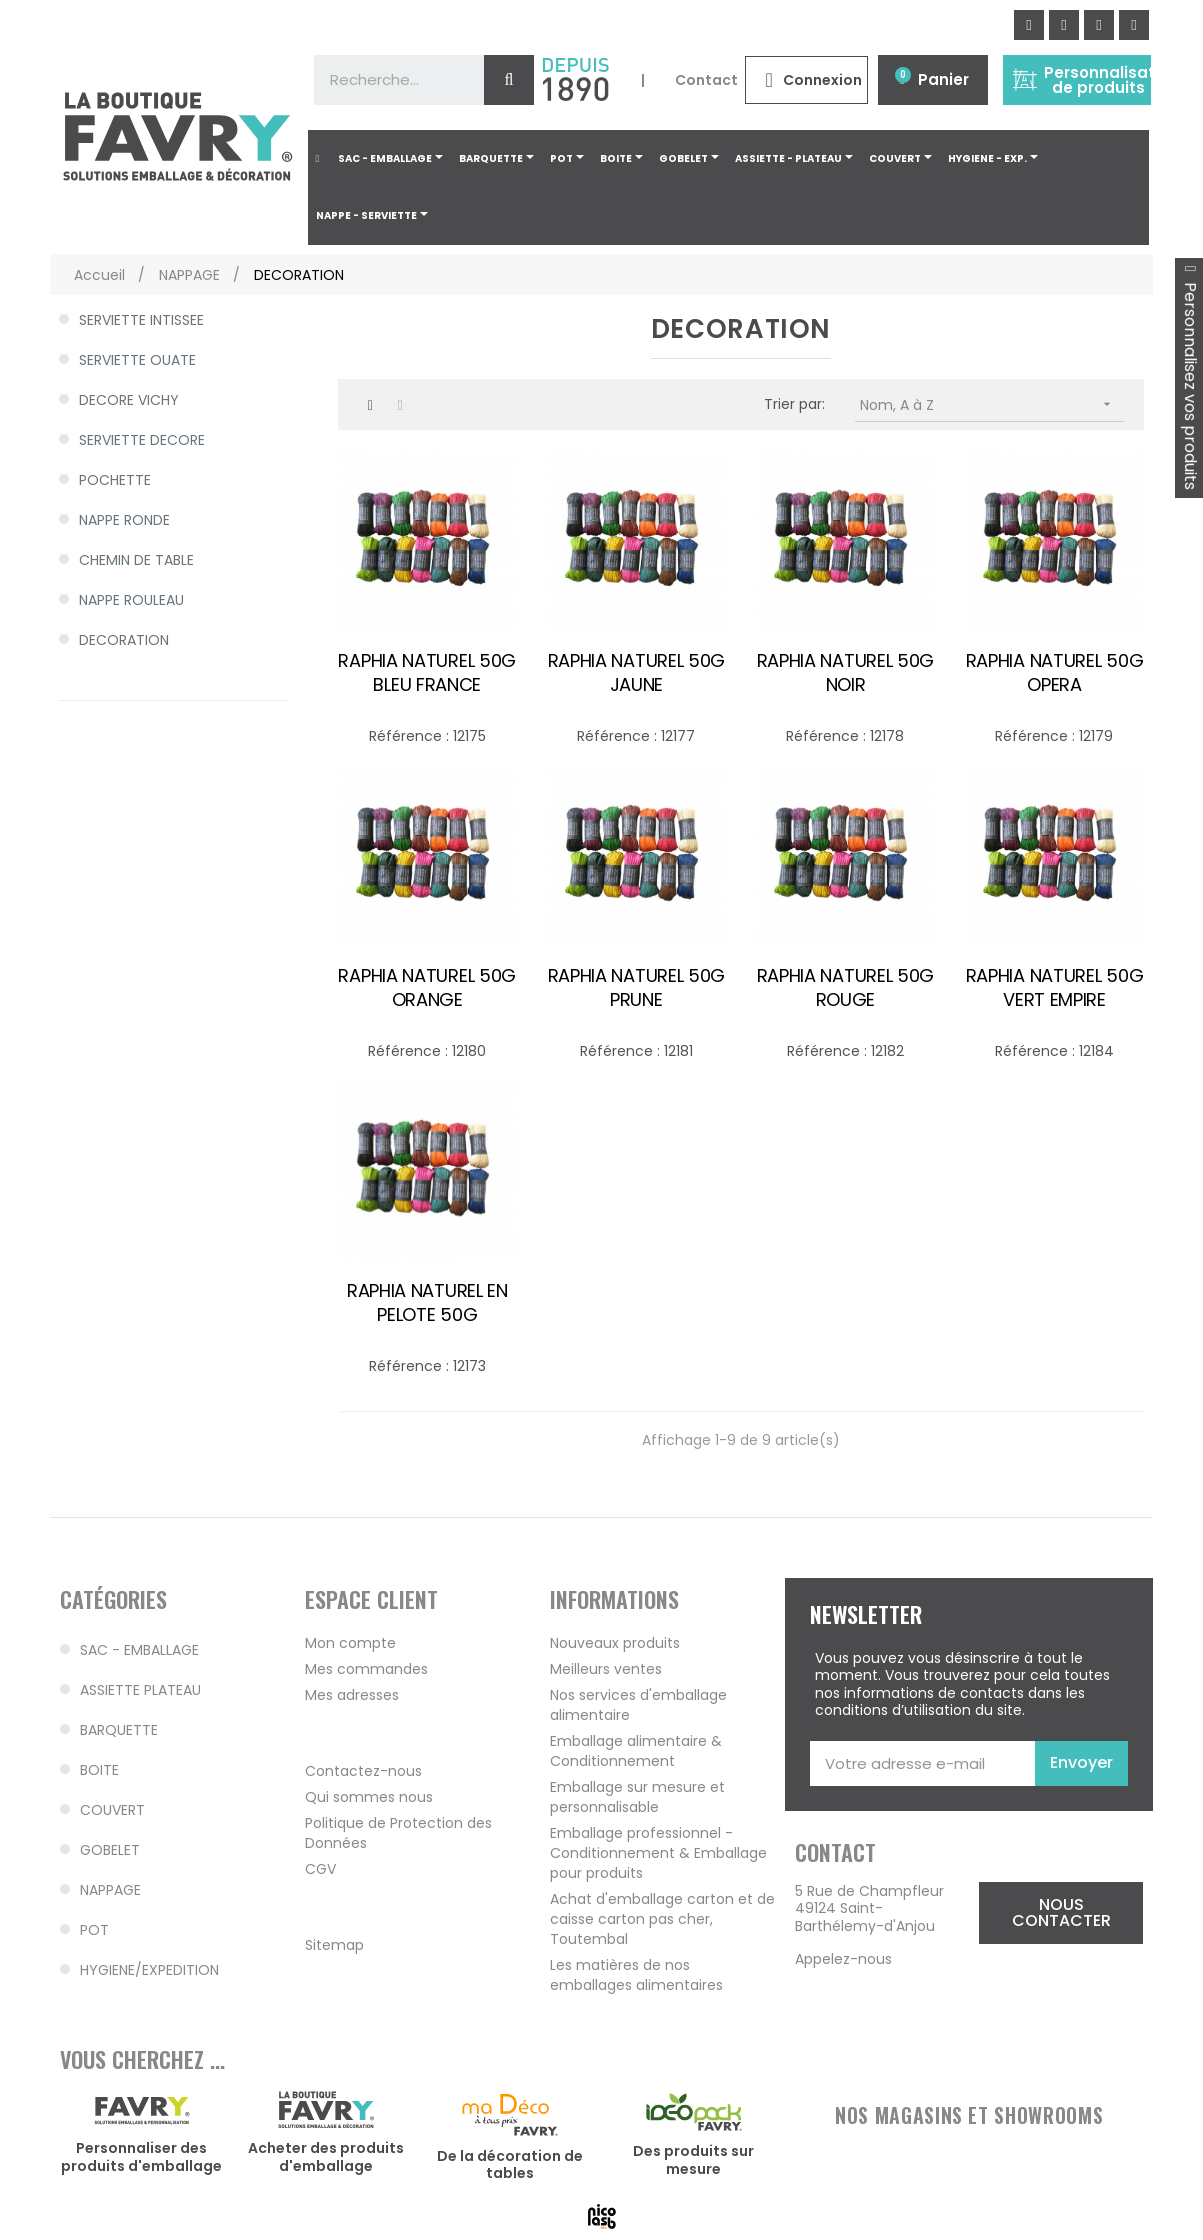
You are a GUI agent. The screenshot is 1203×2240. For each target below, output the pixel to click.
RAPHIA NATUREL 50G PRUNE (637, 988)
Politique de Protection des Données (398, 1833)
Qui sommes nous (369, 1797)
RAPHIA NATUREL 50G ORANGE (427, 988)
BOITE (99, 1770)
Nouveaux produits (615, 1643)
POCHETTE (115, 480)
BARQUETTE (119, 1730)
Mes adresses (352, 1695)
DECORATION (124, 640)
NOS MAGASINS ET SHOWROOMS (969, 2115)
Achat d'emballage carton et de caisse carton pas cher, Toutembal (662, 1919)
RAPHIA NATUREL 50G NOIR (846, 673)
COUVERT (112, 1810)
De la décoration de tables (510, 2165)
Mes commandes (366, 1669)
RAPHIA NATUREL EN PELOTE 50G (427, 1303)
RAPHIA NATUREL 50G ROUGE (846, 988)
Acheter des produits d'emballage (326, 2157)
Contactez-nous (363, 1771)
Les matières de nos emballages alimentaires (636, 1975)
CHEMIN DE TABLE (136, 560)
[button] (1061, 1913)
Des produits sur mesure (693, 2160)
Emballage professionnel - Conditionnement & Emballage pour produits (658, 1853)
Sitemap (334, 1945)
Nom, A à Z (992, 404)
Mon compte (350, 1643)
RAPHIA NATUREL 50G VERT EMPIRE (1055, 988)
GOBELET (110, 1850)
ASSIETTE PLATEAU (140, 1690)
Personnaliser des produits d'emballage (141, 2157)
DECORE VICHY (129, 400)
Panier (943, 79)
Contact (706, 80)
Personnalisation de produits (1111, 80)
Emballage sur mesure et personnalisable (637, 1797)
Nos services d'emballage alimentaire (638, 1705)
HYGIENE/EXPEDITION (149, 1970)
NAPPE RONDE (124, 520)
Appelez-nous (843, 1959)
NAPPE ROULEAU (131, 600)
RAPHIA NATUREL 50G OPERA (1055, 673)
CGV (320, 1869)
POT (94, 1930)
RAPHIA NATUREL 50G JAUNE (637, 673)
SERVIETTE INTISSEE (141, 320)
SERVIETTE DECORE (142, 440)
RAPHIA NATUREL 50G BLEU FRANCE (427, 673)
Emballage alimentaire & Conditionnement (636, 1751)
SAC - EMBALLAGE (139, 1650)
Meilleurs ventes (606, 1669)
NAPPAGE (110, 1890)
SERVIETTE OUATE (137, 360)
